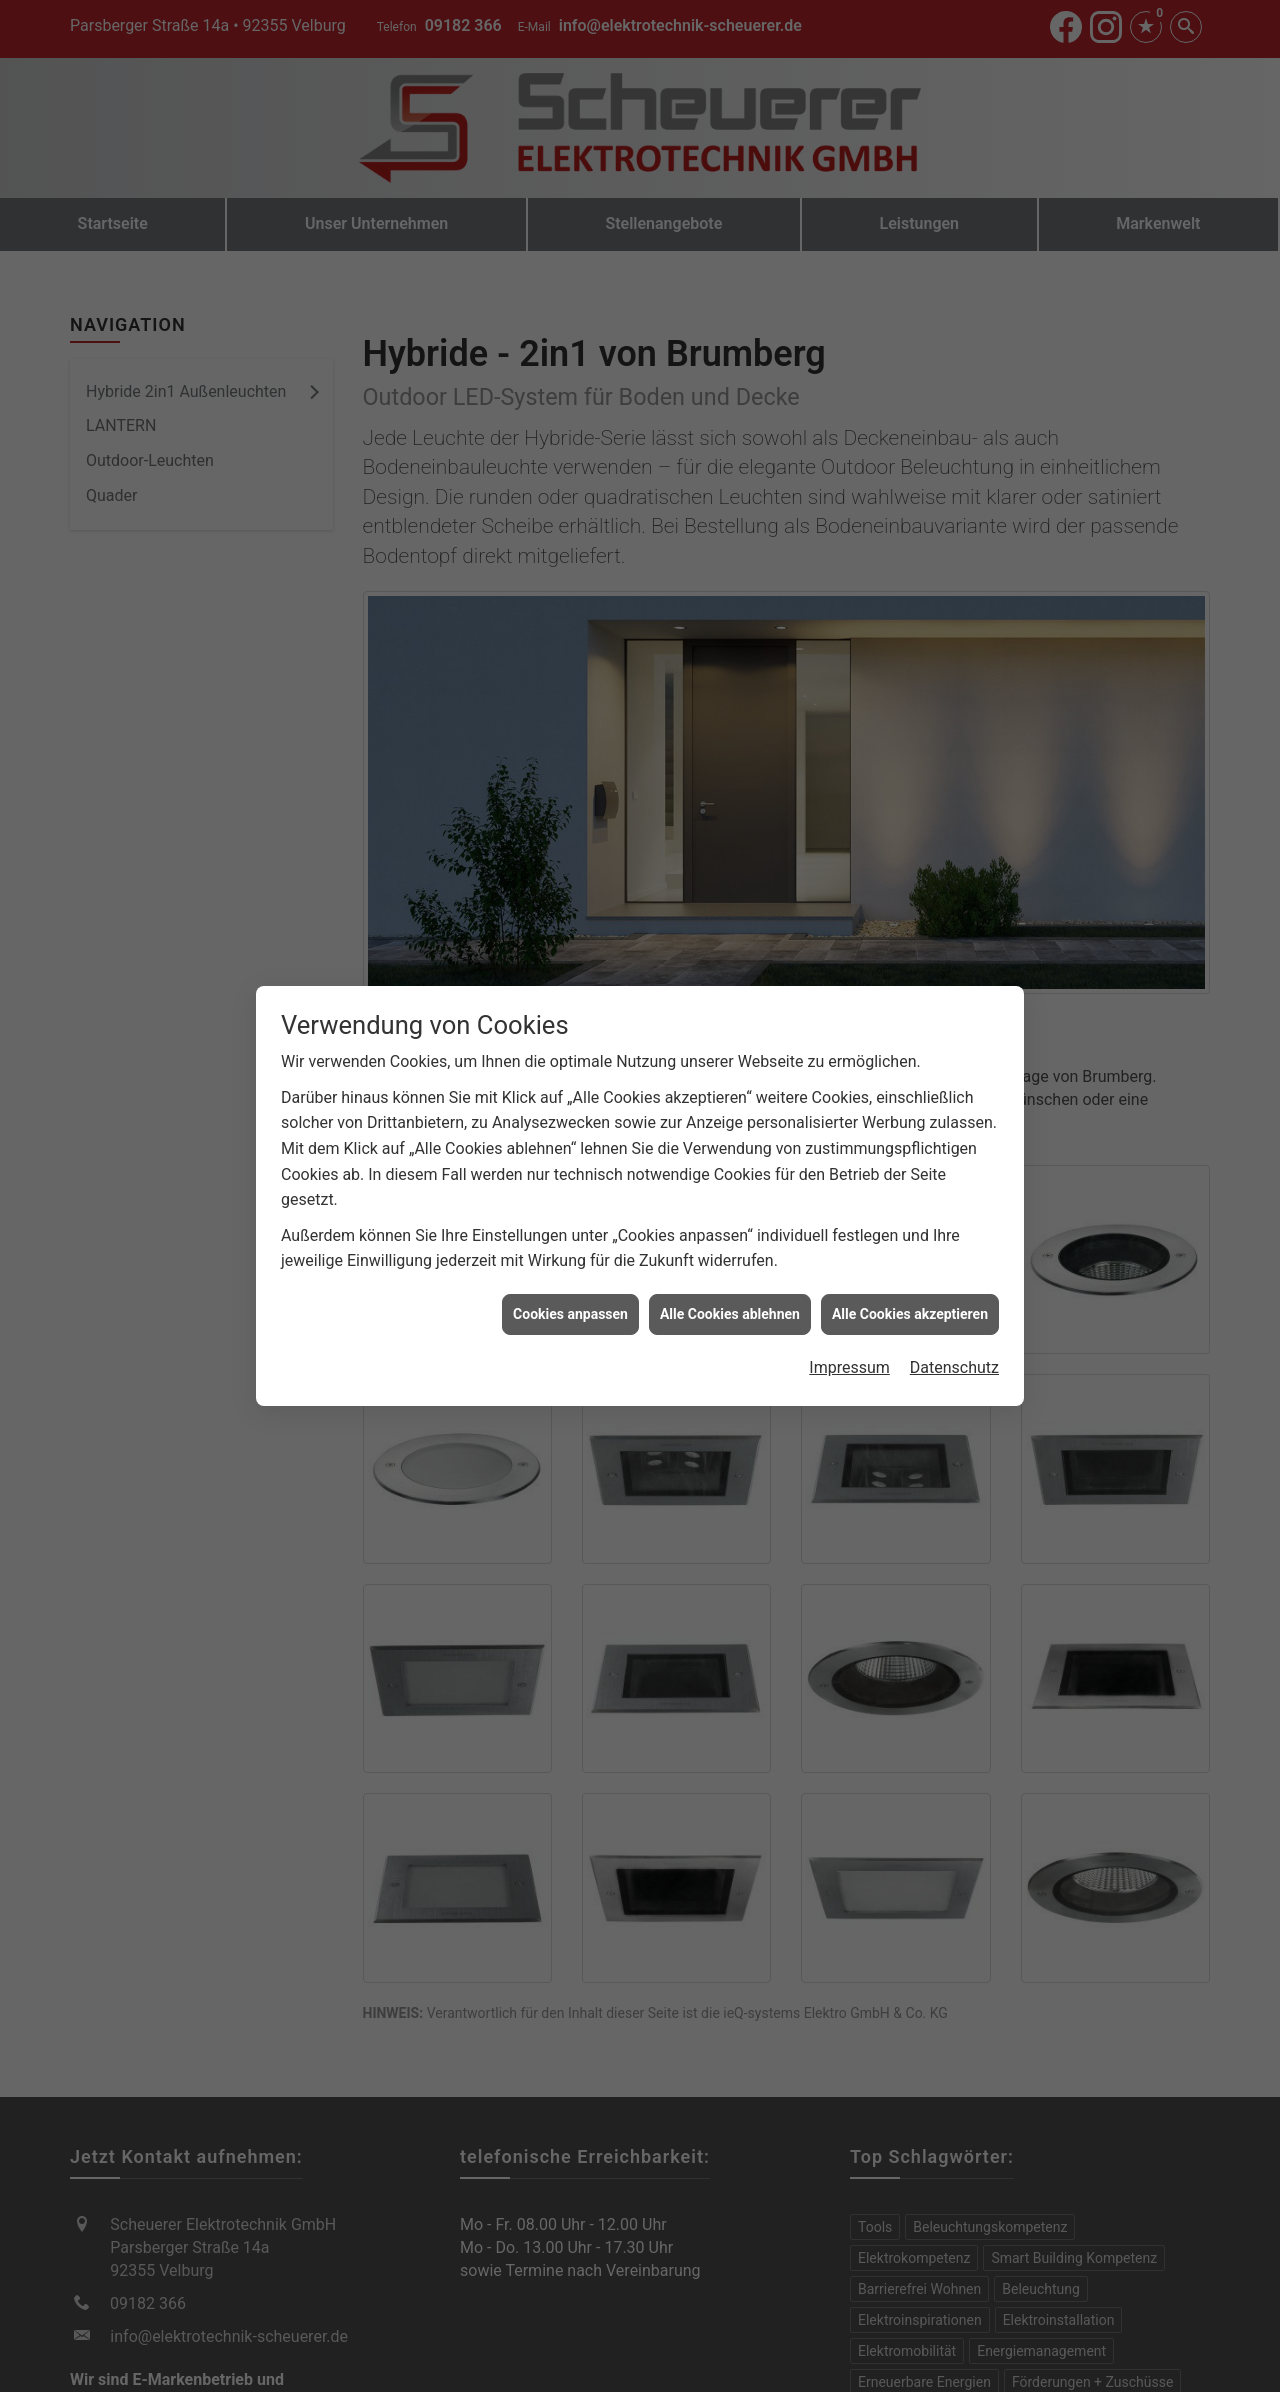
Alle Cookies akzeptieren (910, 1306)
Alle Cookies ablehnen (730, 1306)
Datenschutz (954, 1360)
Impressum (849, 1360)
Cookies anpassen (570, 1306)
